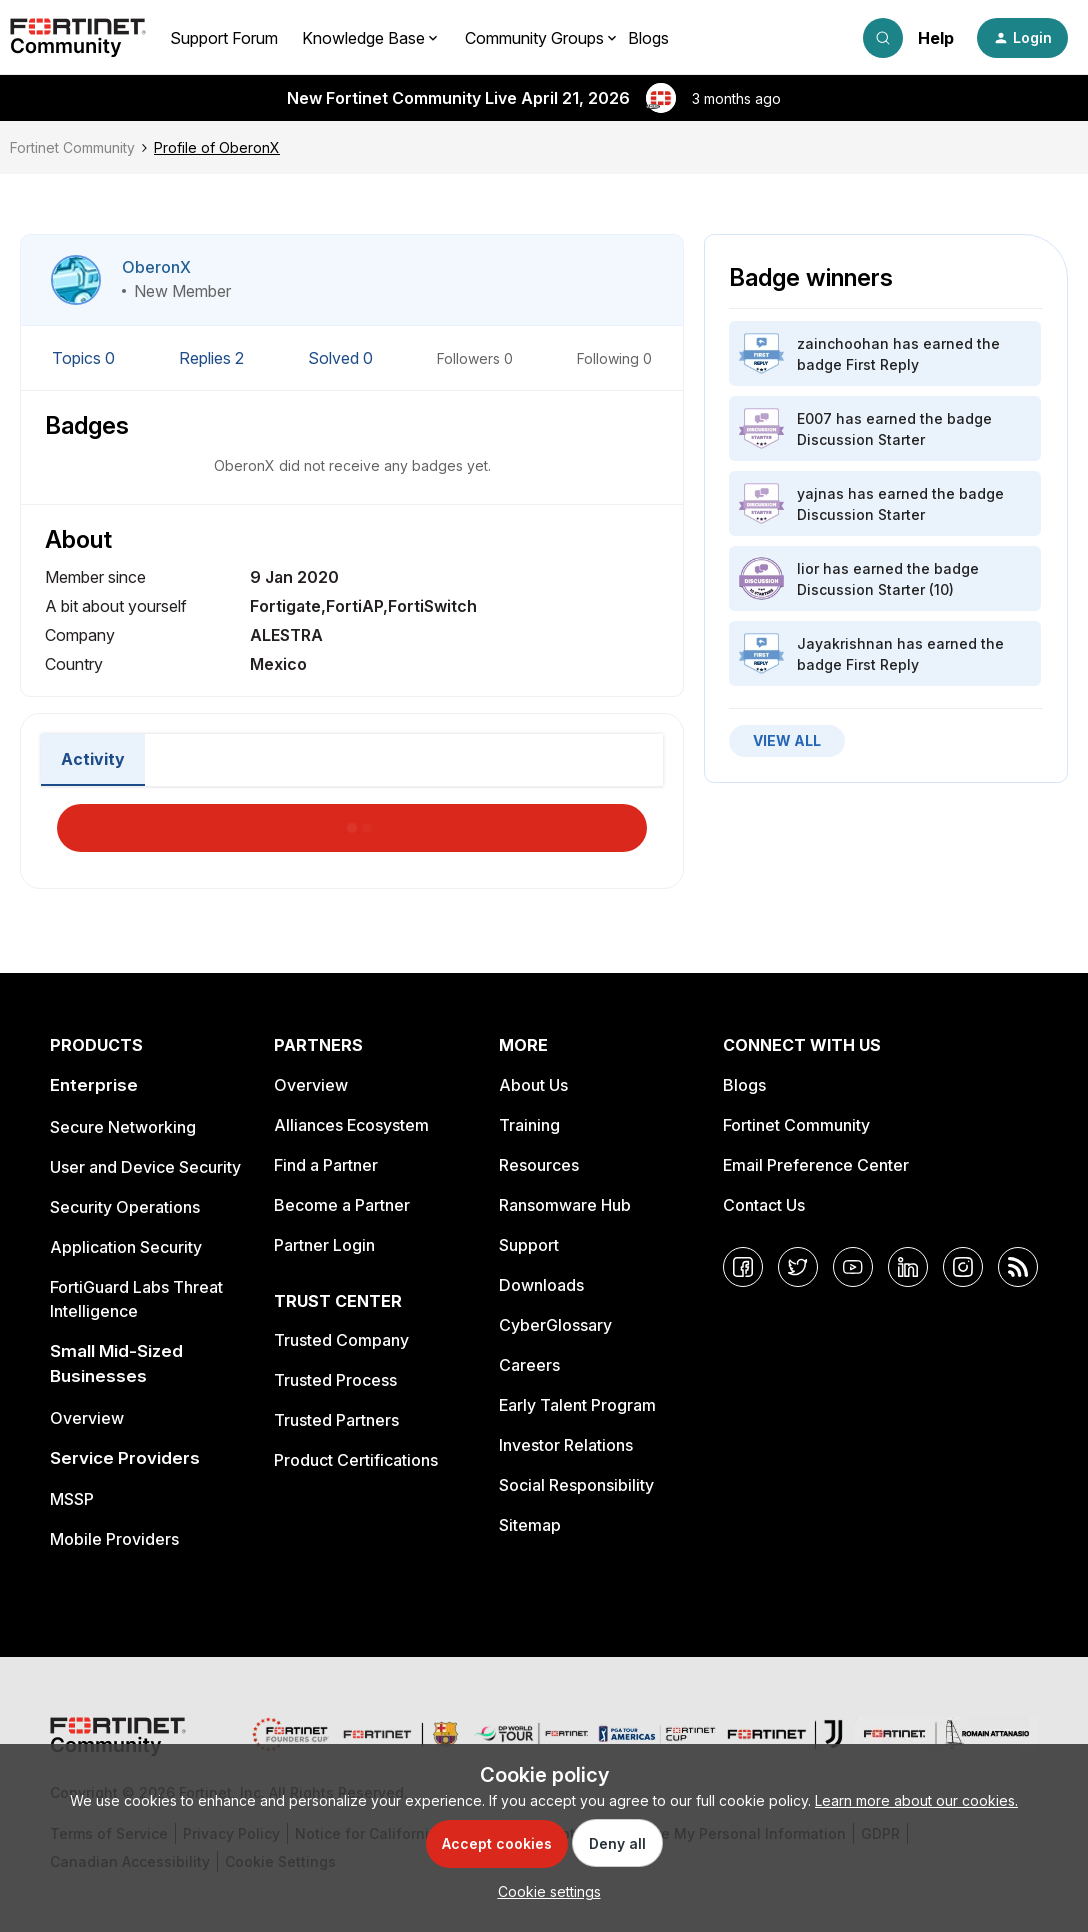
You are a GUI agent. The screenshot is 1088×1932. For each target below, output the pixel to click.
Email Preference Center (816, 1165)
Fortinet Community (72, 147)
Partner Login (324, 1245)
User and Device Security (145, 1167)
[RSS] (1018, 1267)
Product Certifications (356, 1460)
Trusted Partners (336, 1420)
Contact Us (764, 1205)
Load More (352, 822)
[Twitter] (798, 1267)
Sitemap (530, 1525)
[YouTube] (853, 1267)
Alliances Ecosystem (351, 1125)
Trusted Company (341, 1340)
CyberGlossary (555, 1325)
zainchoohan (843, 343)
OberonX (156, 267)
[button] (1022, 38)
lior (808, 568)
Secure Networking (123, 1127)
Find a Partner (326, 1165)
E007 (814, 418)
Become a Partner (342, 1205)
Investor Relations (566, 1445)
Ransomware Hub (565, 1205)
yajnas (820, 493)
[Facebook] (743, 1267)
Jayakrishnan (845, 643)
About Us (533, 1085)
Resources (539, 1165)
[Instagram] (963, 1267)
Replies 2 (213, 358)
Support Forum (224, 38)
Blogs (648, 38)
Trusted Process (335, 1380)
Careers (529, 1365)
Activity (93, 759)
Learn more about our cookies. (916, 1800)
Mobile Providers (114, 1539)
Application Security (126, 1247)
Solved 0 (342, 358)
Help (936, 38)
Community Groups (534, 38)
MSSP (72, 1499)
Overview (87, 1418)
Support (529, 1245)
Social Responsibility (576, 1485)
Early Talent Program (577, 1405)
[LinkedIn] (908, 1267)
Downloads (541, 1285)
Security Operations (125, 1207)
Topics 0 (85, 358)
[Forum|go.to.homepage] (78, 38)
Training (529, 1125)
